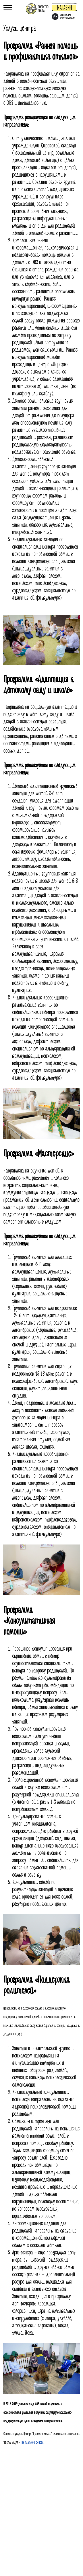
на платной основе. (32, 2443)
